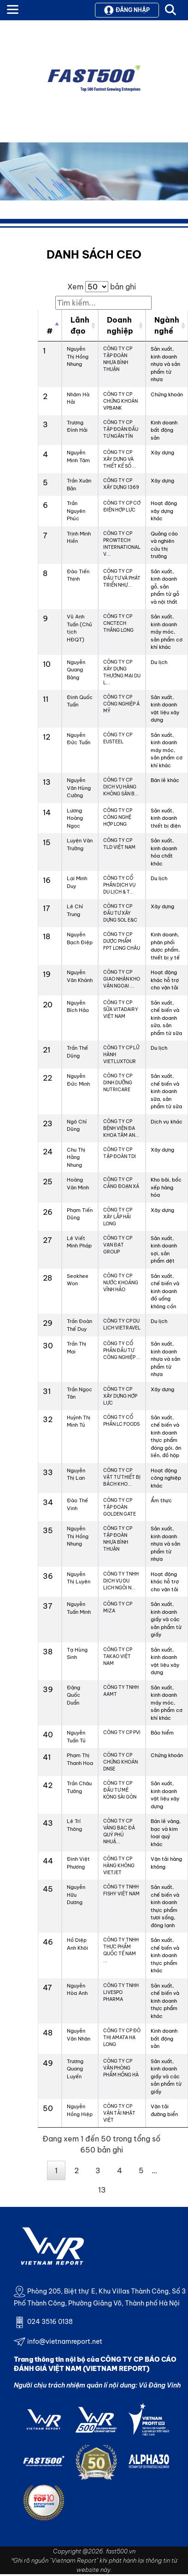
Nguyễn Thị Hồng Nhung (77, 356)
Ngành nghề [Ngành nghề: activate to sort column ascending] (166, 325)
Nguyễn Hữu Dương (76, 1895)
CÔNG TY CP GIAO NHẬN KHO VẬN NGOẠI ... (121, 979)
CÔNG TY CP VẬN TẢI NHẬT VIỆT (119, 2113)
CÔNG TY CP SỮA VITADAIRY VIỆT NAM (120, 1009)
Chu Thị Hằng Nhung (76, 1157)
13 (102, 2189)
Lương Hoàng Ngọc (75, 818)
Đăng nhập (127, 10)
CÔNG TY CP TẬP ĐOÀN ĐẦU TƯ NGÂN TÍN (120, 429)
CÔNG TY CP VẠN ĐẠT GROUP (117, 1245)
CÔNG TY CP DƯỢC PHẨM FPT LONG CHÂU (121, 941)
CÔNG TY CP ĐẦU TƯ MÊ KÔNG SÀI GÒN (119, 1790)
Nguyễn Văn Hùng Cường (79, 788)
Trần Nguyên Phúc (76, 511)
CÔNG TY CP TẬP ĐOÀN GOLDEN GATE (119, 1507)
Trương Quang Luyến (75, 2069)
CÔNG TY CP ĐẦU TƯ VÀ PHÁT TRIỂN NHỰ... (122, 578)
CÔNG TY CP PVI (122, 1732)
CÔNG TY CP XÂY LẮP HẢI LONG (117, 1217)
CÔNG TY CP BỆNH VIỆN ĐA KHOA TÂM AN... (121, 1128)
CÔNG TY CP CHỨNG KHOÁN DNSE (120, 1762)
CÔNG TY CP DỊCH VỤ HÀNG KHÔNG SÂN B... (121, 787)
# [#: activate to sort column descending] (50, 330)
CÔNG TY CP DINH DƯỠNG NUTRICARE (117, 1083)
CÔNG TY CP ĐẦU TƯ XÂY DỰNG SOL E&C (120, 913)
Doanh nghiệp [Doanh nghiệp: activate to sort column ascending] (120, 325)
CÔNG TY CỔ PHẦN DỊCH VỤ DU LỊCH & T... (119, 885)
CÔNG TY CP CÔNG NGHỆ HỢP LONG (117, 817)
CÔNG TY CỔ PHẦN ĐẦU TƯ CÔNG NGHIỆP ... (122, 1350)
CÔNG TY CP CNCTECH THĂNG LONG (118, 623)
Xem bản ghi (101, 286)
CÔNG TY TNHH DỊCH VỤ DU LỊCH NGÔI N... (121, 1581)
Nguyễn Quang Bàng (76, 670)
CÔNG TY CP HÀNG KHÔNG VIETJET (119, 1866)
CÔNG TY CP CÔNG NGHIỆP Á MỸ (121, 704)
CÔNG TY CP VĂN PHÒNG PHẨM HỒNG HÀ (121, 2068)
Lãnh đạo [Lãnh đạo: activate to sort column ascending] (79, 325)
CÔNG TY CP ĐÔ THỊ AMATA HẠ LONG (122, 2037)
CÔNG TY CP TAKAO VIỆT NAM (117, 1656)
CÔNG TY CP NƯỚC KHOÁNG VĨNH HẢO (120, 1283)
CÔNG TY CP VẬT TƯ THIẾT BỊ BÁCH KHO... (122, 1477)
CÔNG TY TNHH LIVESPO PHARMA (121, 1992)
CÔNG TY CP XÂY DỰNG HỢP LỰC (120, 1396)
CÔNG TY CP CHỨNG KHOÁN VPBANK (120, 401)
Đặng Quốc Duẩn (73, 1695)
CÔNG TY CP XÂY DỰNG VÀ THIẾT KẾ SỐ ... (119, 459)
